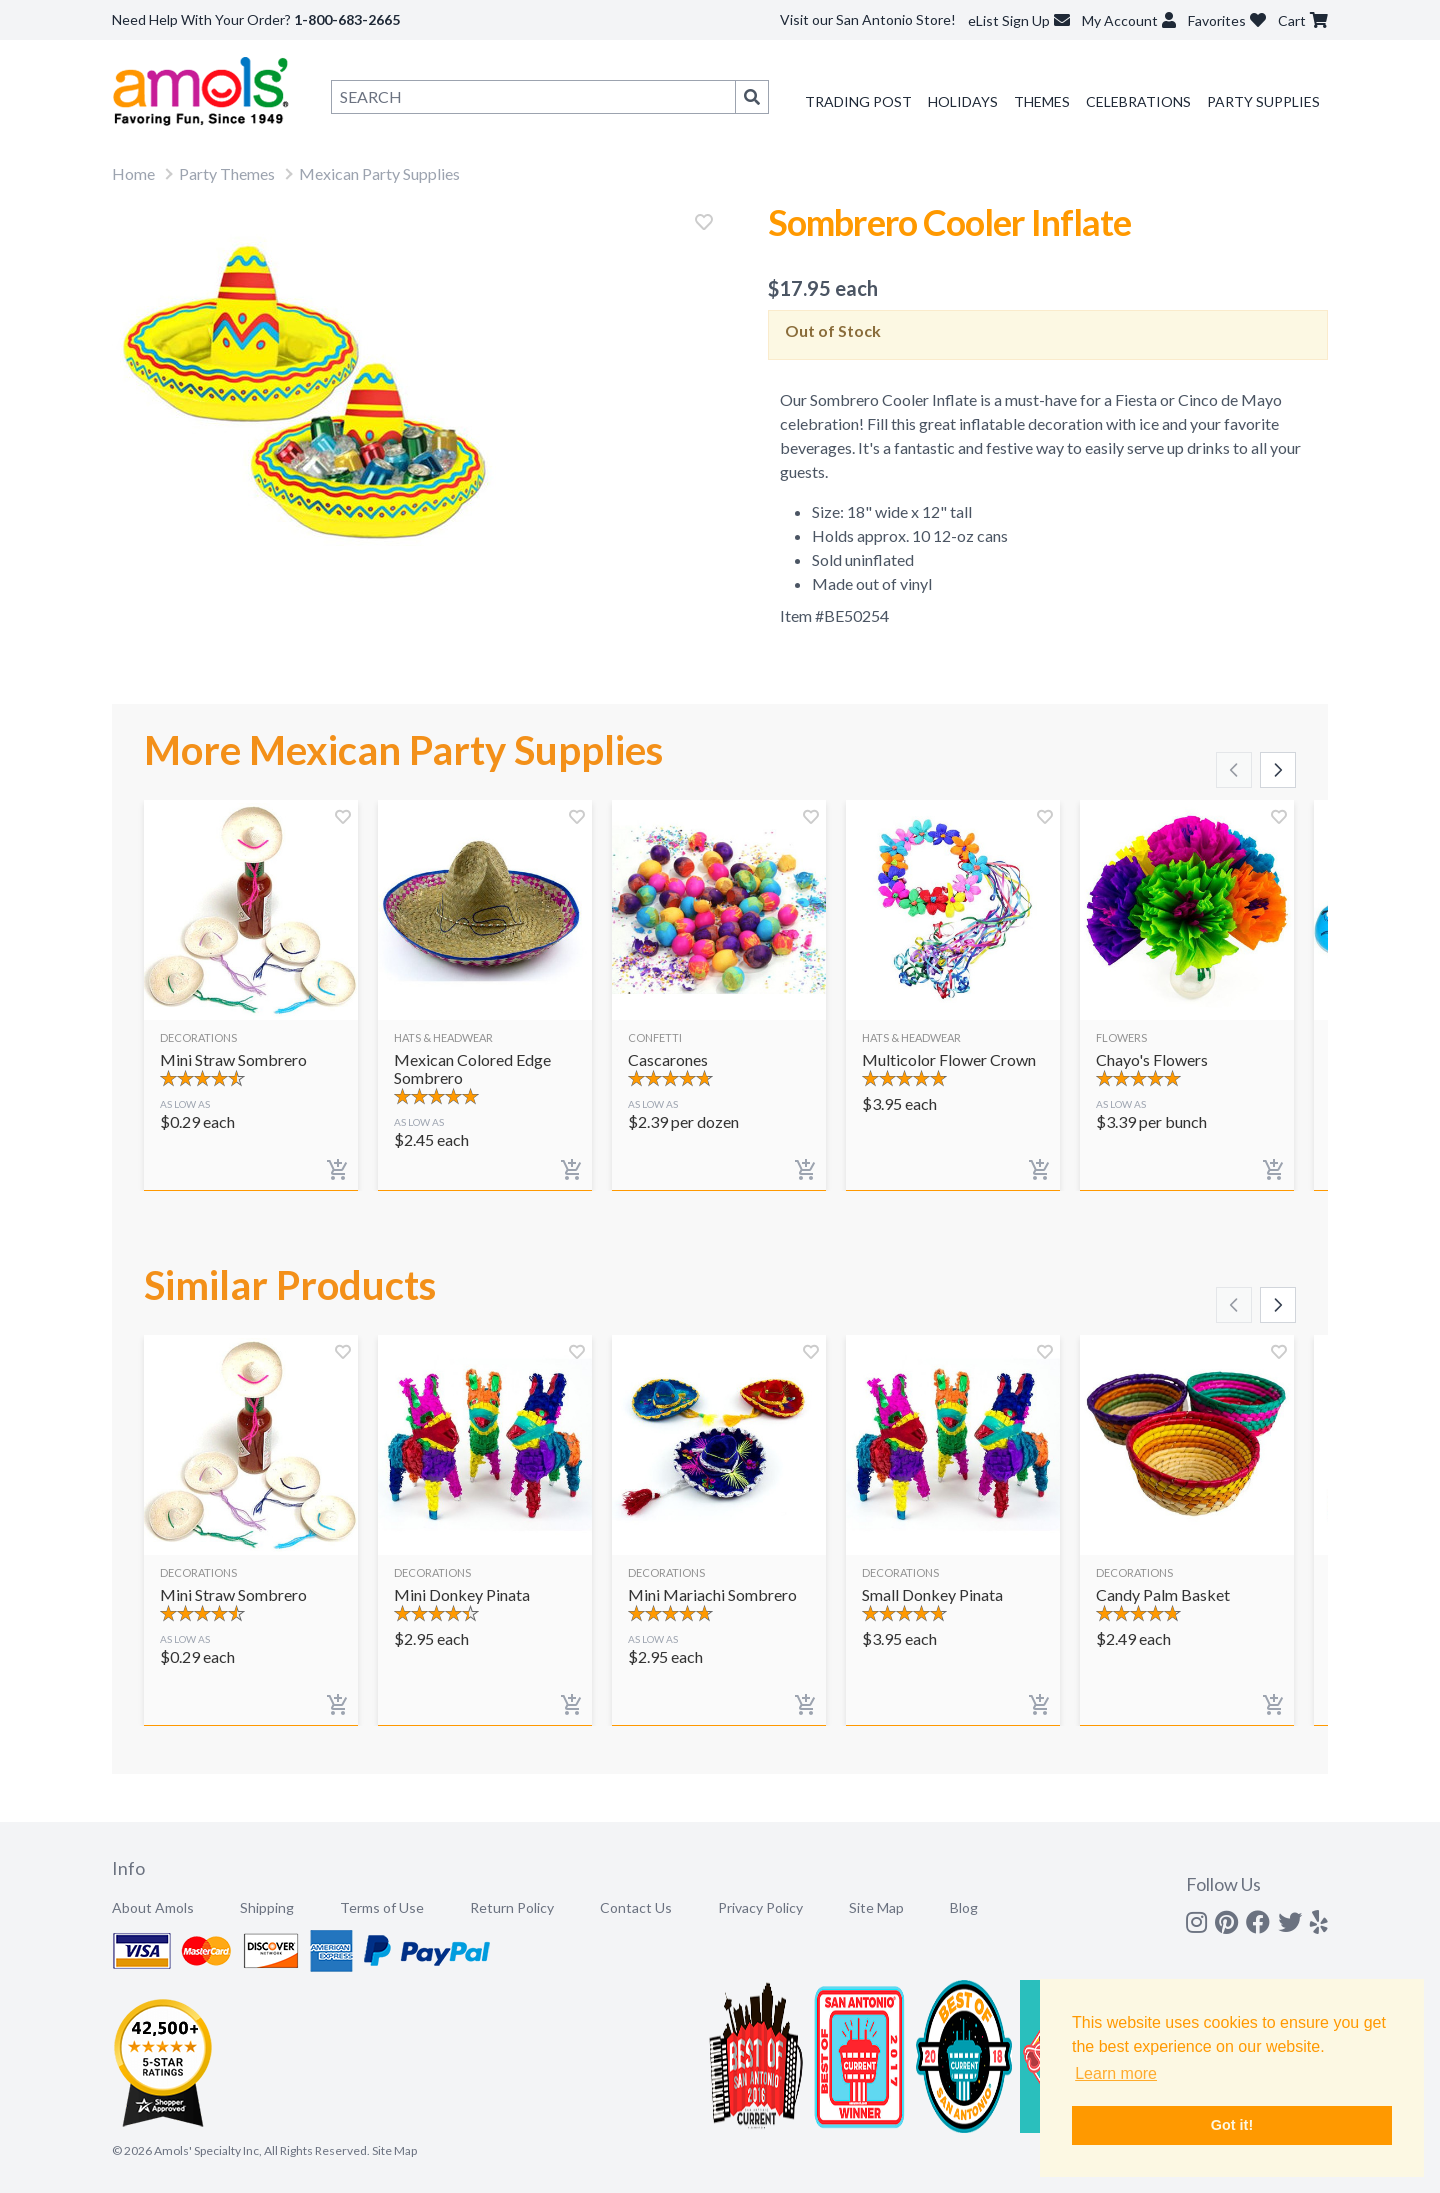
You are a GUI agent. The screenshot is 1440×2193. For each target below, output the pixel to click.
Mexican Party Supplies (379, 173)
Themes (1042, 101)
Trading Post (858, 101)
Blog (964, 1907)
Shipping (267, 1907)
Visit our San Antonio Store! (868, 19)
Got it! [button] (1232, 2125)
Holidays (963, 101)
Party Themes (227, 173)
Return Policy (512, 1907)
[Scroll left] (1234, 770)
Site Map (876, 1907)
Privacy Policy (760, 1907)
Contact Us (636, 1907)
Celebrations (1138, 101)
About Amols (153, 1907)
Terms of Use (382, 1907)
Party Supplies (1263, 101)
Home (133, 173)
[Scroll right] (1278, 770)
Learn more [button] (1116, 2073)
